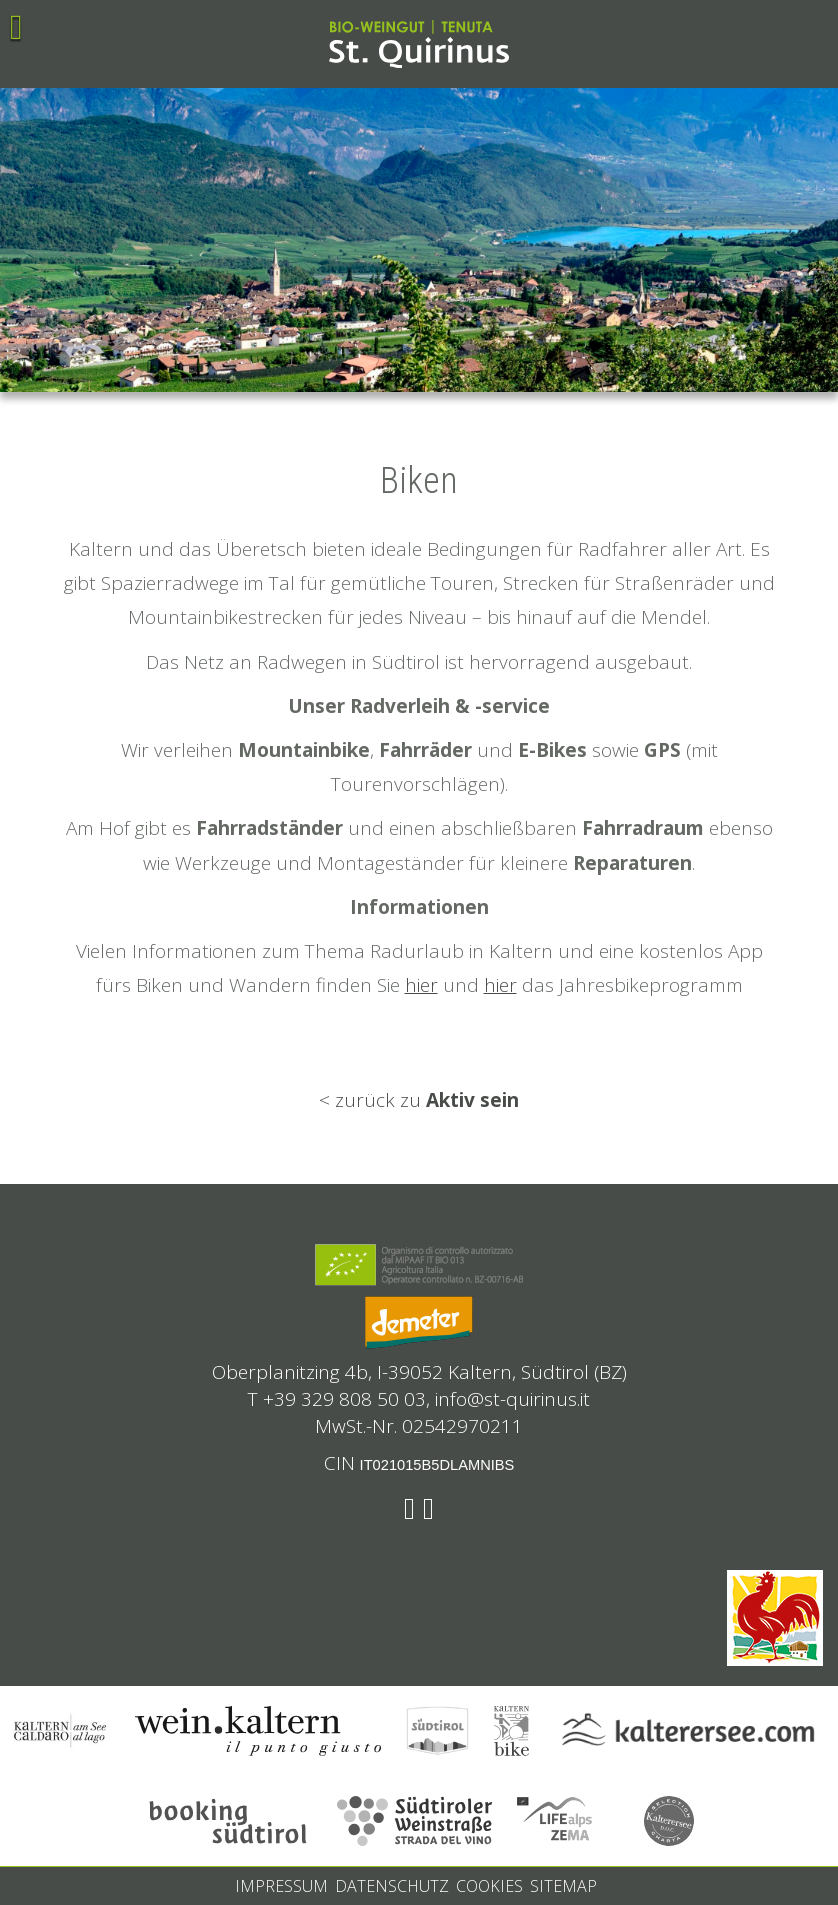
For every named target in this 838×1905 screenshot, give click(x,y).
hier (421, 985)
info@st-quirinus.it (512, 1399)
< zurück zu (419, 1100)
